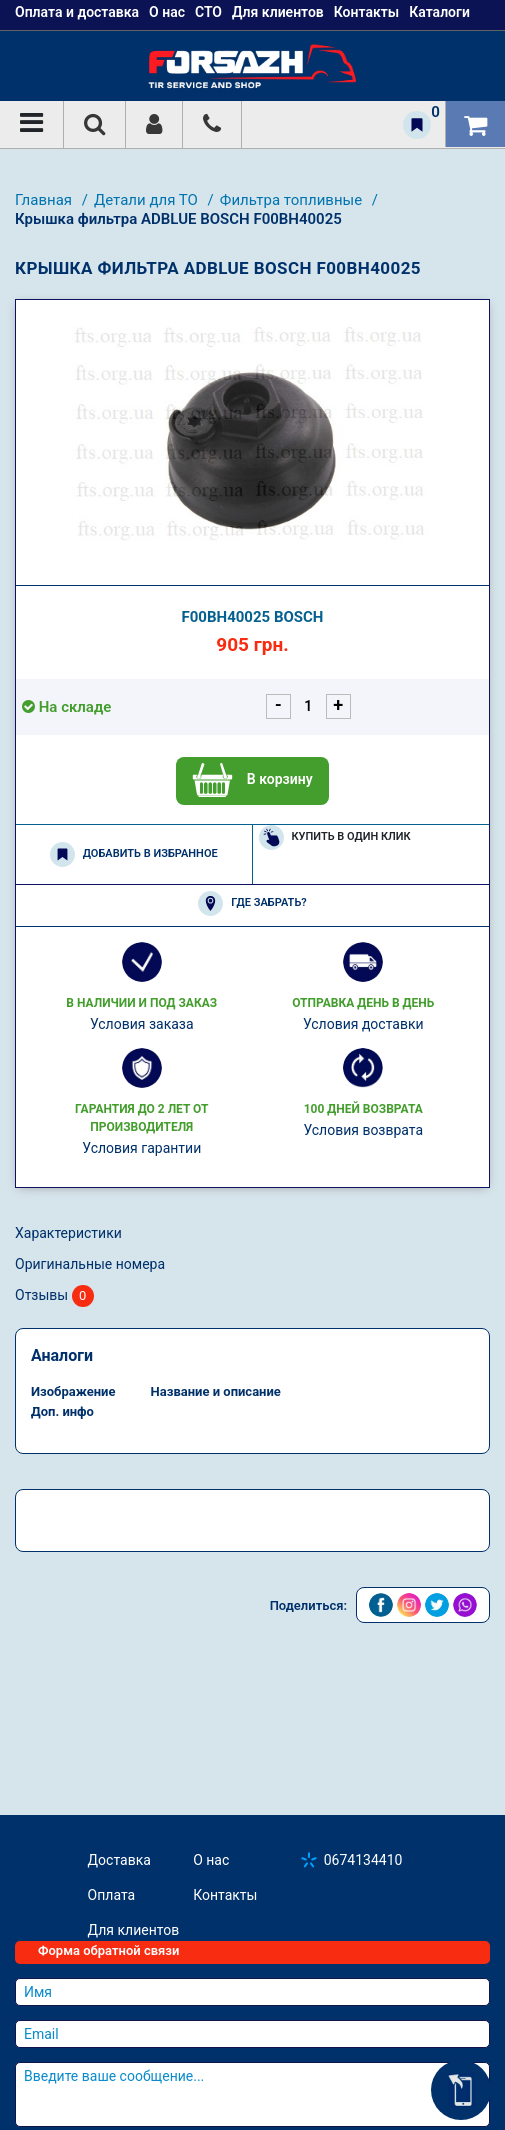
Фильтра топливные (293, 200)
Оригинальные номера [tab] (90, 1264)
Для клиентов (134, 1930)
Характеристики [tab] (68, 1233)
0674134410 (363, 1860)
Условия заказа (142, 1024)
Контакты (225, 1895)
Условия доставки (363, 1024)
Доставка (119, 1860)
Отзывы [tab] (54, 1296)
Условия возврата (363, 1130)
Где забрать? (252, 903)
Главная (45, 200)
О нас (211, 1860)
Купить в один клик (335, 837)
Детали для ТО (148, 200)
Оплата (112, 1895)
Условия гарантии (141, 1148)
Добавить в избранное (134, 854)
